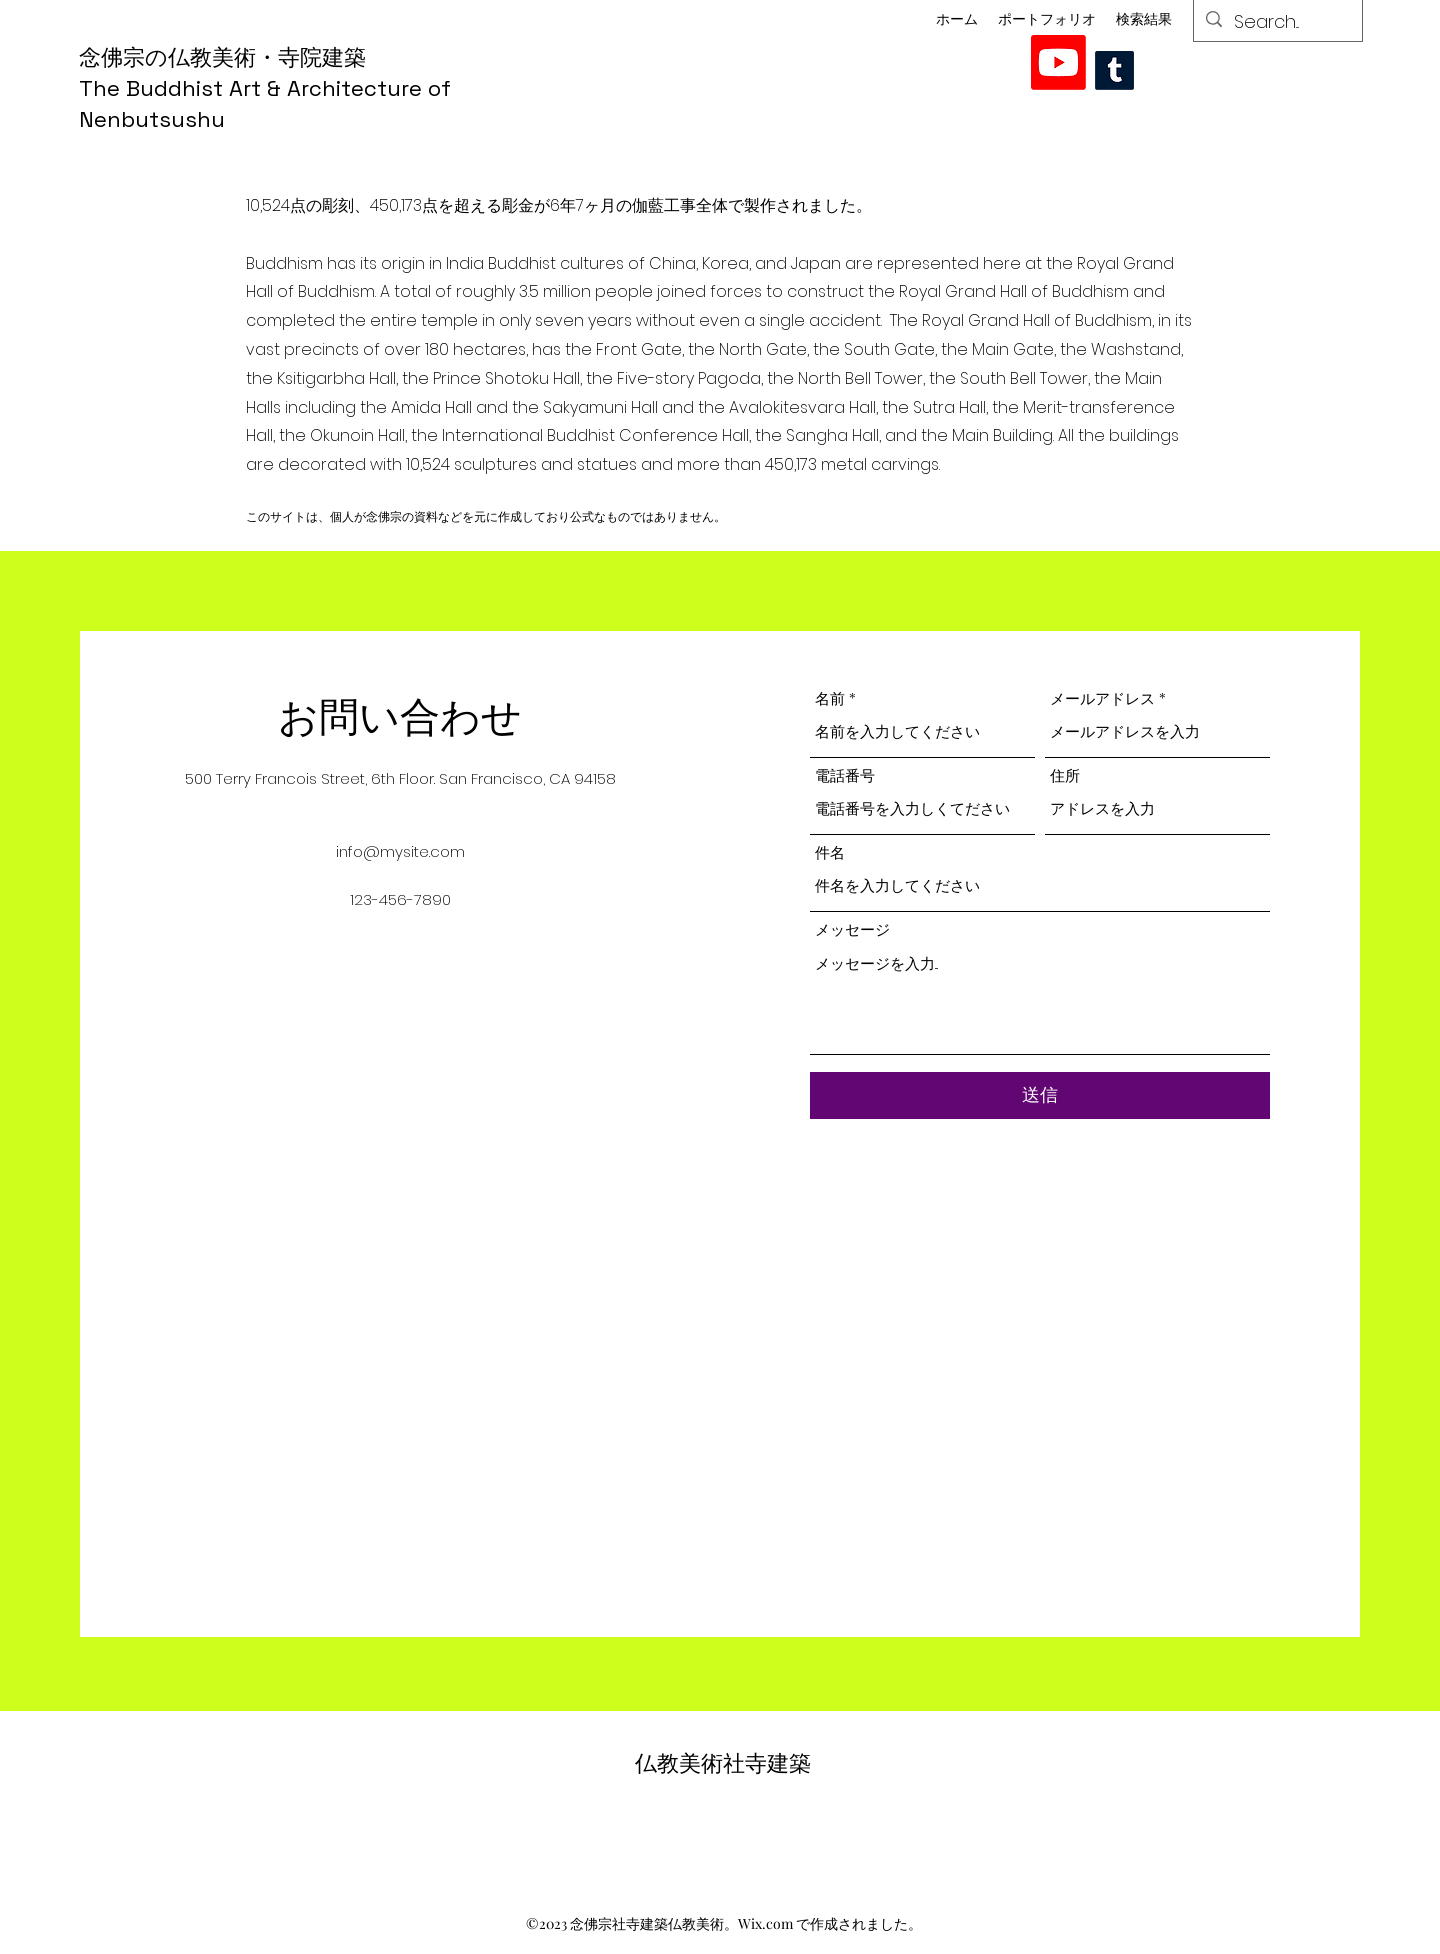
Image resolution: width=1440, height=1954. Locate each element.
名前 (830, 698)
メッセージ (852, 929)
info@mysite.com (400, 851)
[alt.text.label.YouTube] (1058, 62)
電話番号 (845, 775)
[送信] (1040, 1095)
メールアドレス (1102, 698)
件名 (830, 852)
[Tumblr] (1114, 70)
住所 (1065, 775)
